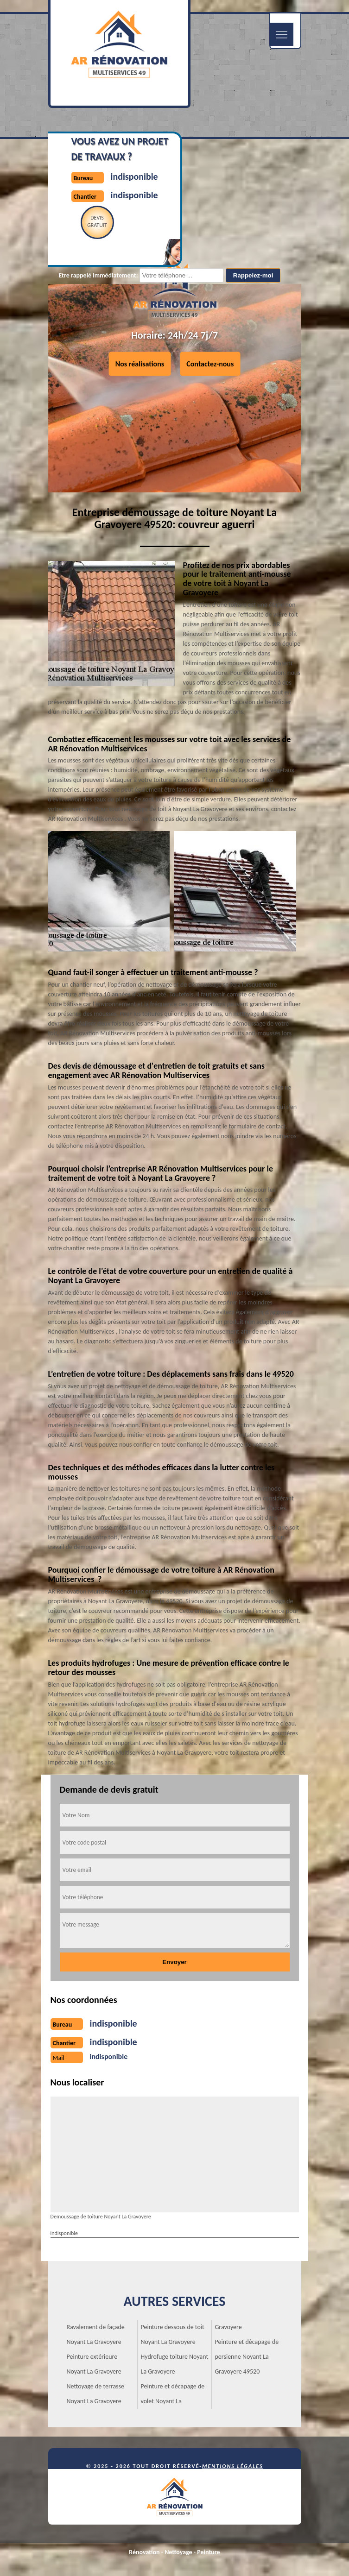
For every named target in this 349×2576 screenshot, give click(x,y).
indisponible (134, 176)
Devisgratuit (97, 221)
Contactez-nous (210, 363)
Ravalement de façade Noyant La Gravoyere (96, 2334)
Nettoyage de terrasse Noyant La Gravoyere (96, 2393)
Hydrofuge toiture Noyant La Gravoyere (175, 2364)
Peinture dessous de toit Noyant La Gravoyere (172, 2334)
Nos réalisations (140, 363)
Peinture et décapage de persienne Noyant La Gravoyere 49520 (247, 2356)
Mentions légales (232, 2466)
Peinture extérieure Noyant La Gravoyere (94, 2364)
